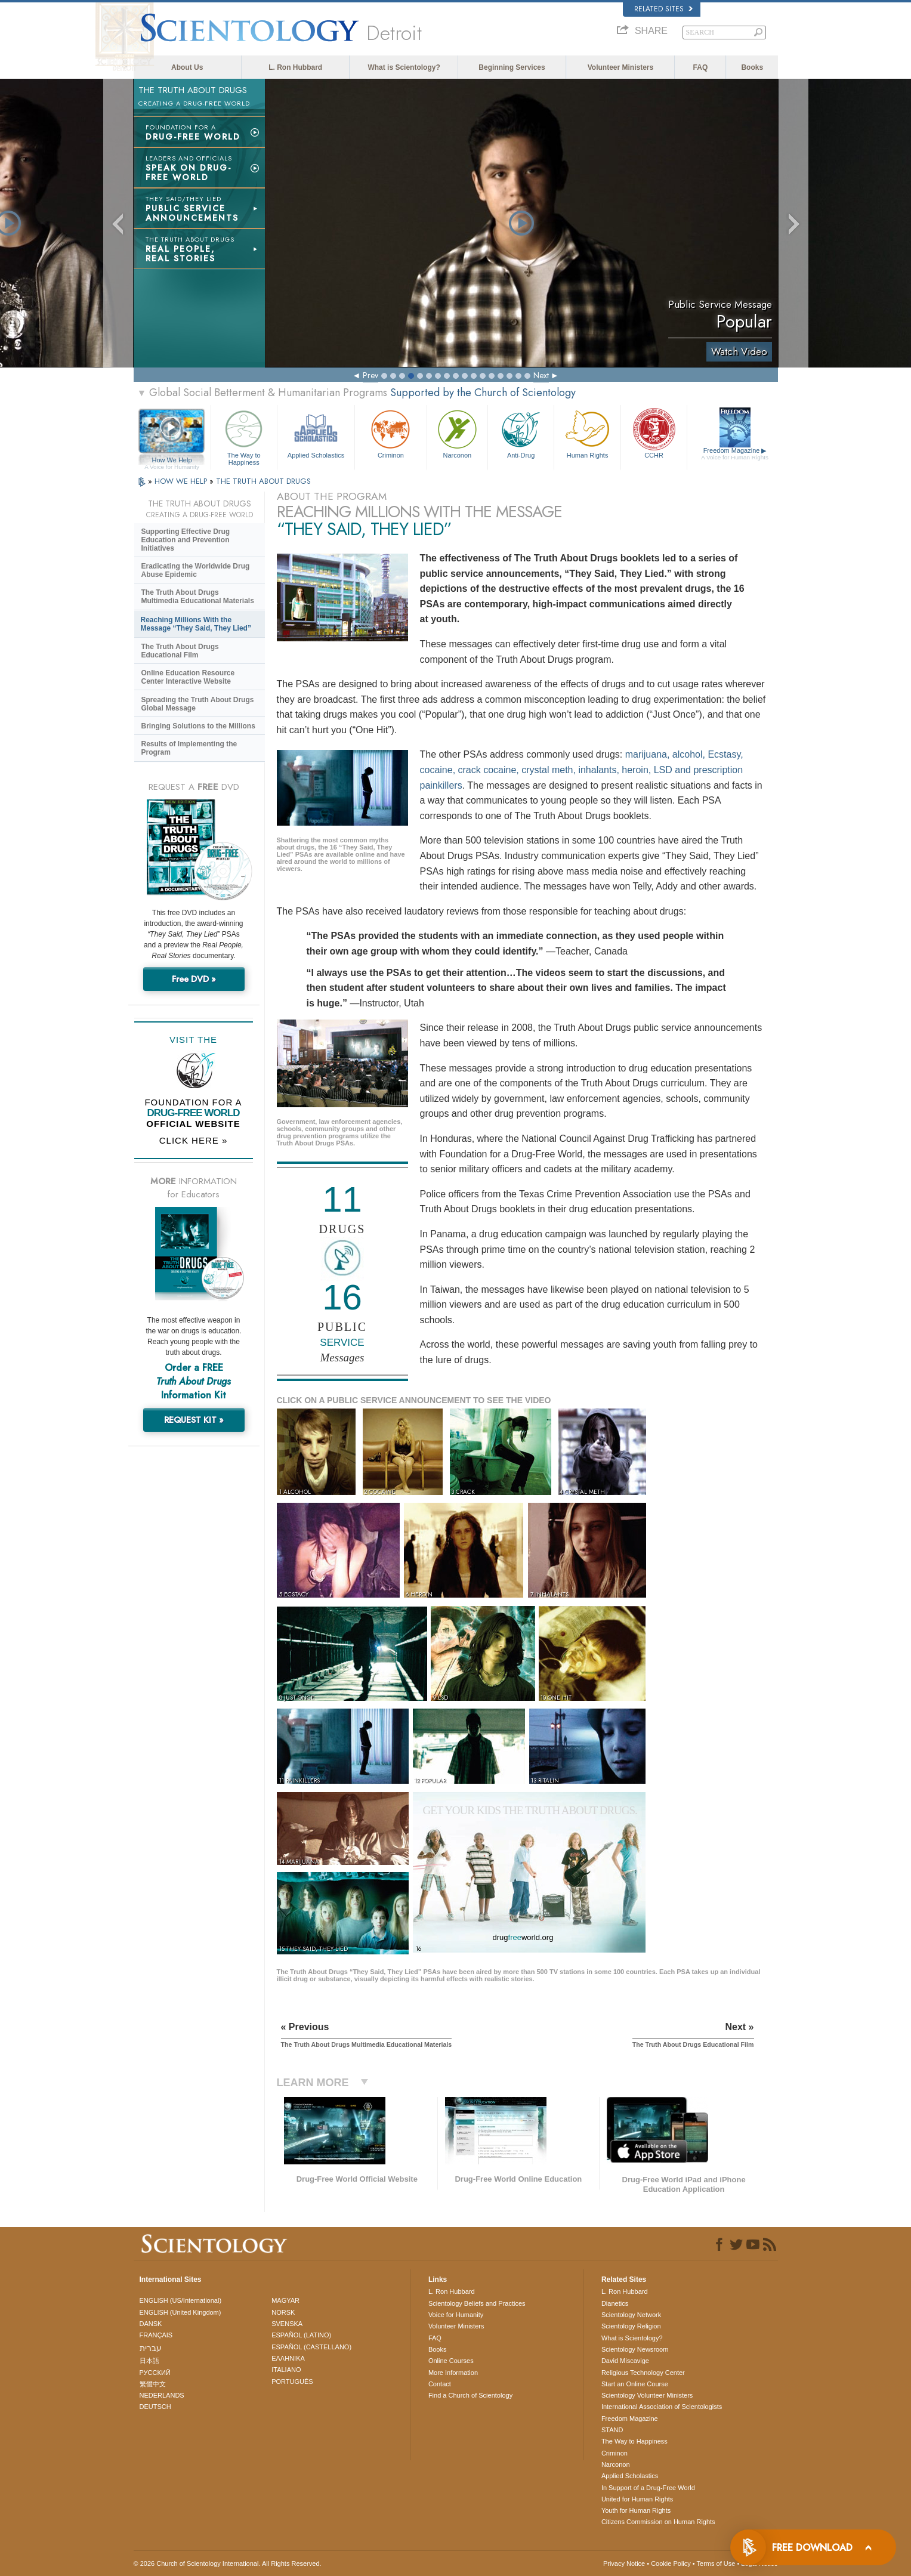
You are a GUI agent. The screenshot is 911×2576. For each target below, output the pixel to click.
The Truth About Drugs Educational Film (180, 651)
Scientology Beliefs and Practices (477, 2303)
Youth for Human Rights (636, 2510)
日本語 (149, 2360)
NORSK (283, 2312)
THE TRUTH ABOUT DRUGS (263, 481)
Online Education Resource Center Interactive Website (188, 677)
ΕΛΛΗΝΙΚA (288, 2358)
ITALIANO (286, 2369)
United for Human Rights (637, 2499)
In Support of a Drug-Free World (648, 2487)
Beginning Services (511, 67)
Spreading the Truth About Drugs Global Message (197, 704)
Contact (439, 2383)
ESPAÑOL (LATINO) (301, 2335)
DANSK (151, 2323)
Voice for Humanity (455, 2314)
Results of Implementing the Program (189, 748)
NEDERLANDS (162, 2395)
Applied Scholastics (315, 433)
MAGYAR (285, 2300)
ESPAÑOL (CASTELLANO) (311, 2346)
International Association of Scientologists (661, 2406)
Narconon (457, 433)
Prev (370, 375)
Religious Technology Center (643, 2372)
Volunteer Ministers (620, 67)
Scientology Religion (631, 2326)
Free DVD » (194, 979)
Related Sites (663, 9)
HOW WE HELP (182, 481)
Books (752, 67)
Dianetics (614, 2303)
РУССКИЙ (155, 2372)
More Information (453, 2372)
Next (541, 375)
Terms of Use (716, 2563)
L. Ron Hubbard (295, 67)
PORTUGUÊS (292, 2381)
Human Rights (587, 433)
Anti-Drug (521, 433)
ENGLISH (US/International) (181, 2300)
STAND (612, 2429)
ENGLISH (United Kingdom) (180, 2312)
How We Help (172, 460)
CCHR (654, 433)
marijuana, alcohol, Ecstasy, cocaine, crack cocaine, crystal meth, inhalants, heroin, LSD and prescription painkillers (581, 769)
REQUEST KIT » (194, 1420)
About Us (187, 67)
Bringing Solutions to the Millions (198, 726)
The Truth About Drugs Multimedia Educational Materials (197, 596)
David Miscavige (625, 2360)
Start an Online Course (634, 2383)
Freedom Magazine (734, 454)
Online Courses (451, 2360)
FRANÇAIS (156, 2335)
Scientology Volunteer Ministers (647, 2395)
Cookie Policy (671, 2563)
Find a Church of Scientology (470, 2395)
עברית (151, 2348)
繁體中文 (153, 2383)
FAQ (700, 67)
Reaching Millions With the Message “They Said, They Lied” (196, 624)
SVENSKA (286, 2323)
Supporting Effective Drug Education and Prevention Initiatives (185, 539)
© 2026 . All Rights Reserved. (228, 2563)
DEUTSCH (155, 2406)
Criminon (391, 433)
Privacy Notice (624, 2563)
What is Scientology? (404, 67)
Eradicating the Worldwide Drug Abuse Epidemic (195, 570)
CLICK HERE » (193, 1140)
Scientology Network (631, 2314)
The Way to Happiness (244, 436)
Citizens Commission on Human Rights (658, 2521)
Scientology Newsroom (635, 2349)
